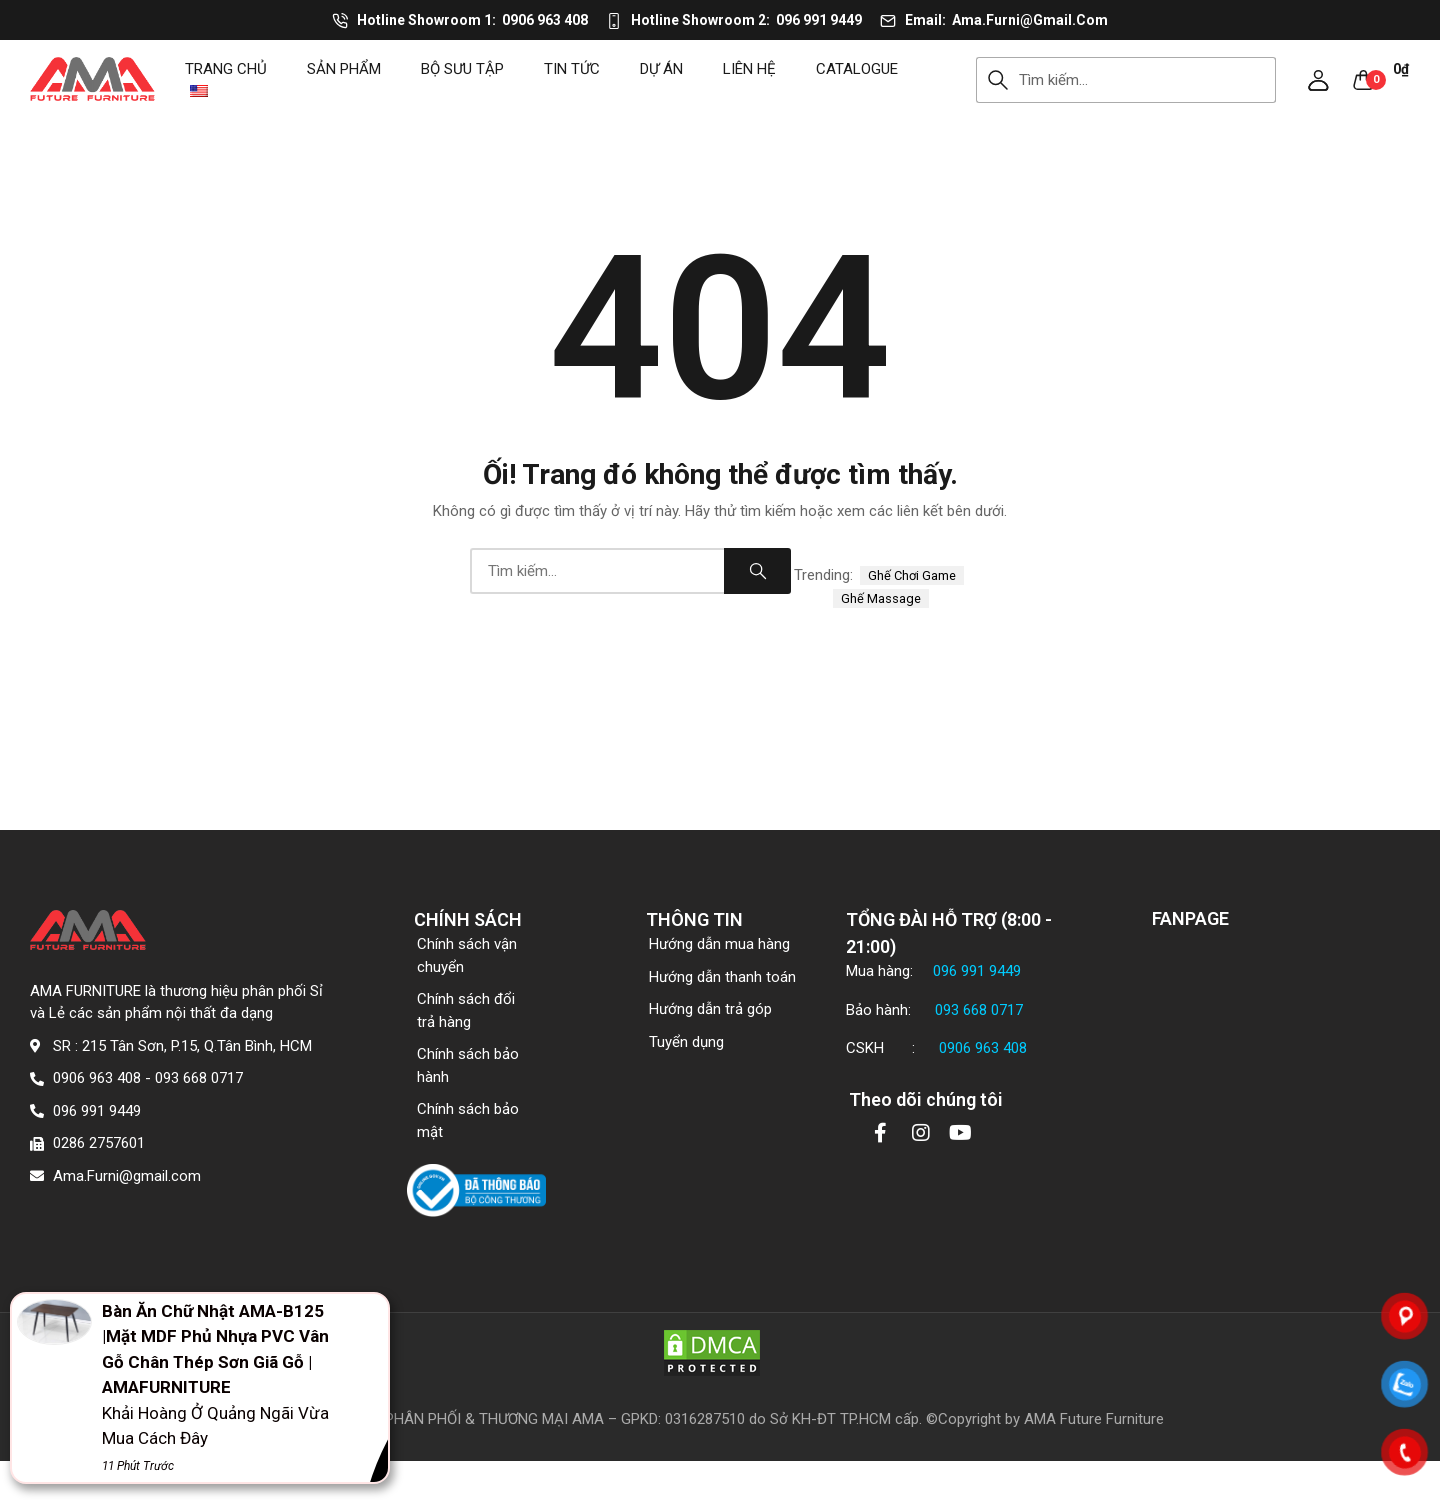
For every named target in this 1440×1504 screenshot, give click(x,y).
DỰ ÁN (661, 69)
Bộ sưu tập (462, 69)
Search (998, 80)
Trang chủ (226, 69)
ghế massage (881, 598)
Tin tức (572, 69)
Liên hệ (749, 69)
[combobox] (1147, 80)
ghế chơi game (912, 575)
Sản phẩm (344, 69)
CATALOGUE (857, 69)
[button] (1318, 80)
